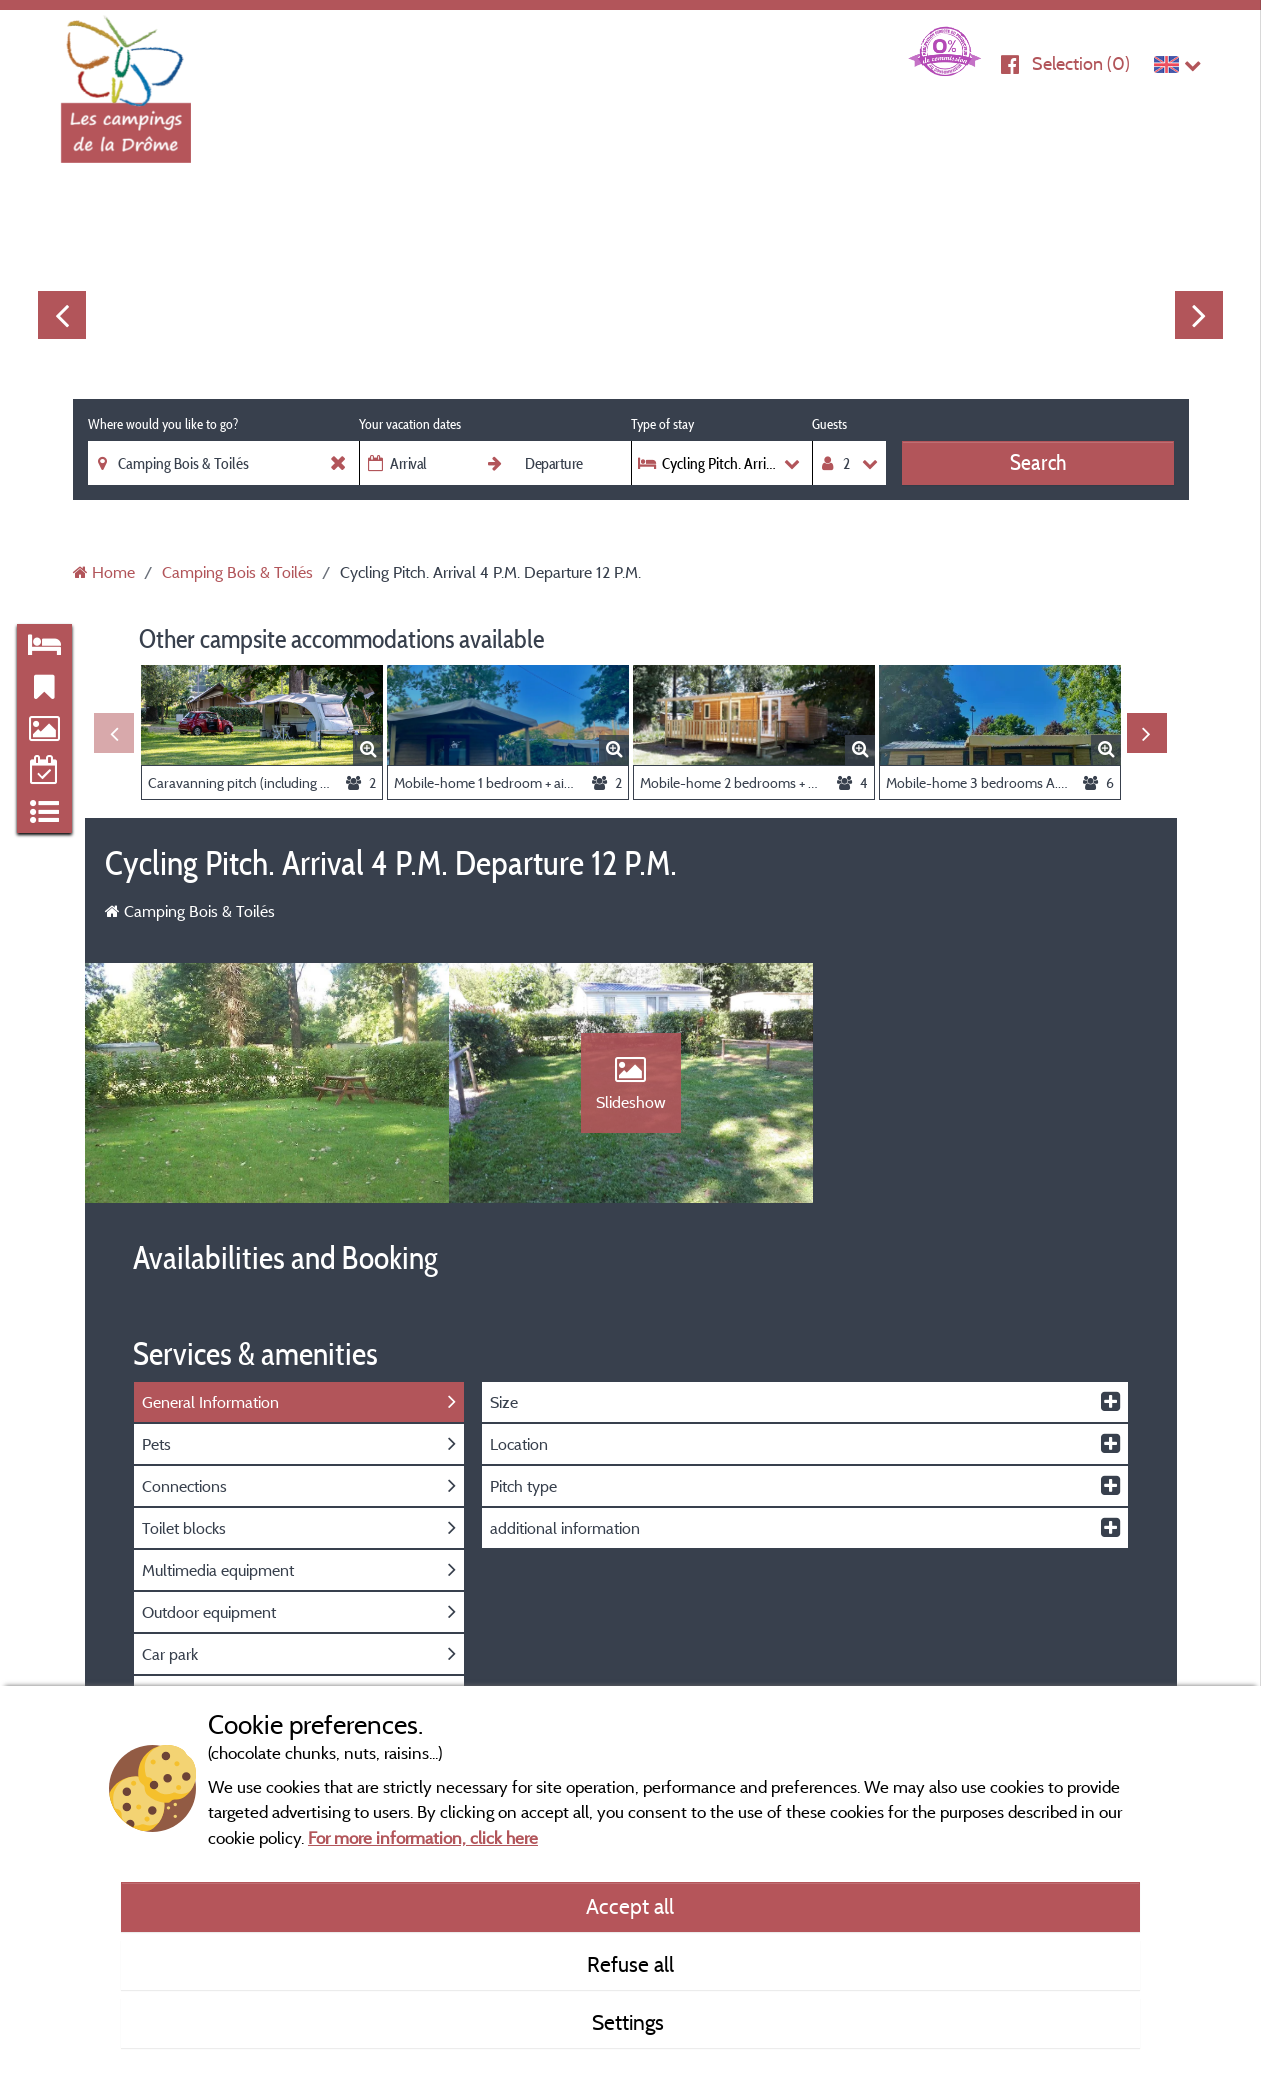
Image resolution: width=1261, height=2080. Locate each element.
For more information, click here (423, 1837)
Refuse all (630, 1964)
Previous (62, 315)
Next (1199, 315)
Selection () (1081, 63)
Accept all (630, 1906)
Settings (630, 2022)
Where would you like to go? (163, 424)
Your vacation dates (410, 424)
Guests (829, 424)
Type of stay (662, 424)
